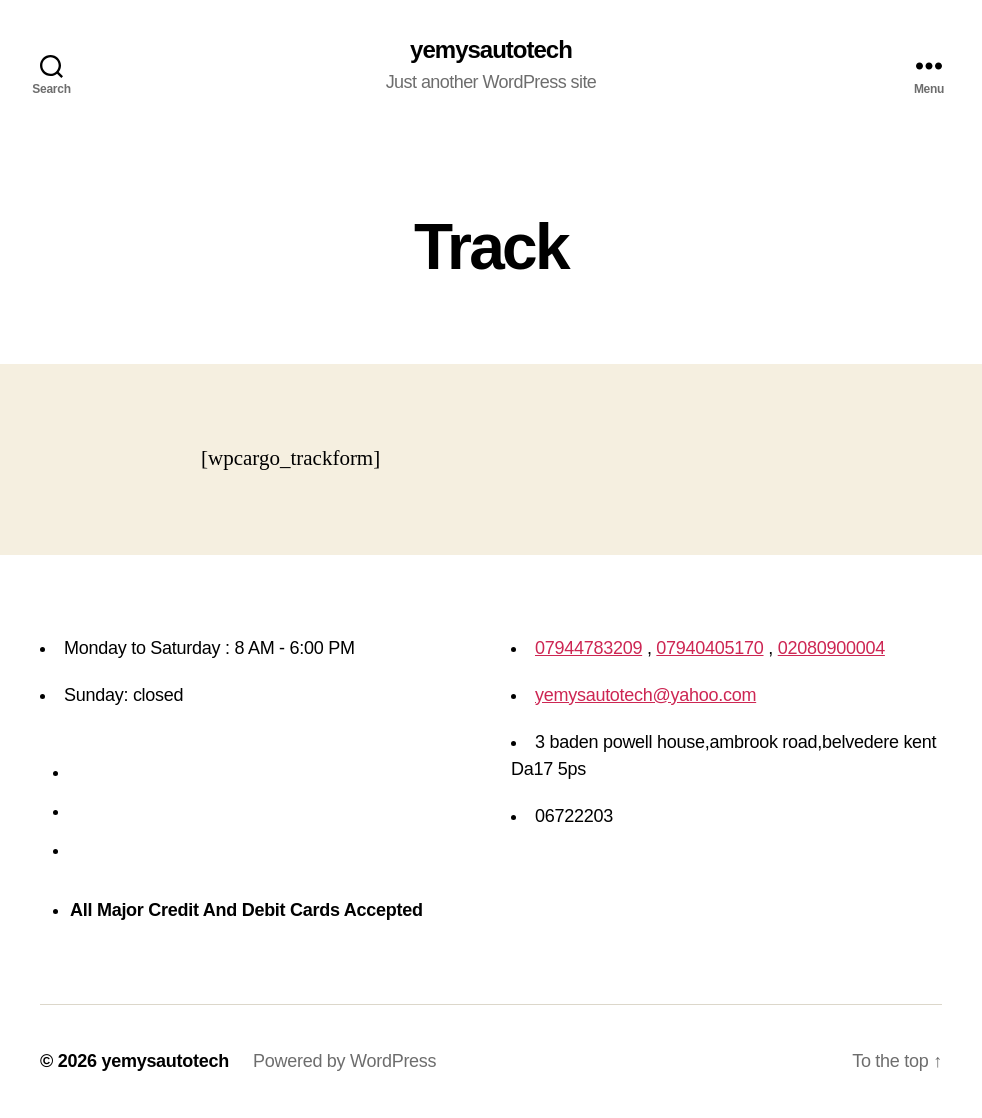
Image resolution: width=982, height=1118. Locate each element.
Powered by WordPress (344, 1061)
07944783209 (588, 648)
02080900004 (831, 648)
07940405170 (709, 648)
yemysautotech (491, 50)
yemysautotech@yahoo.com (645, 695)
